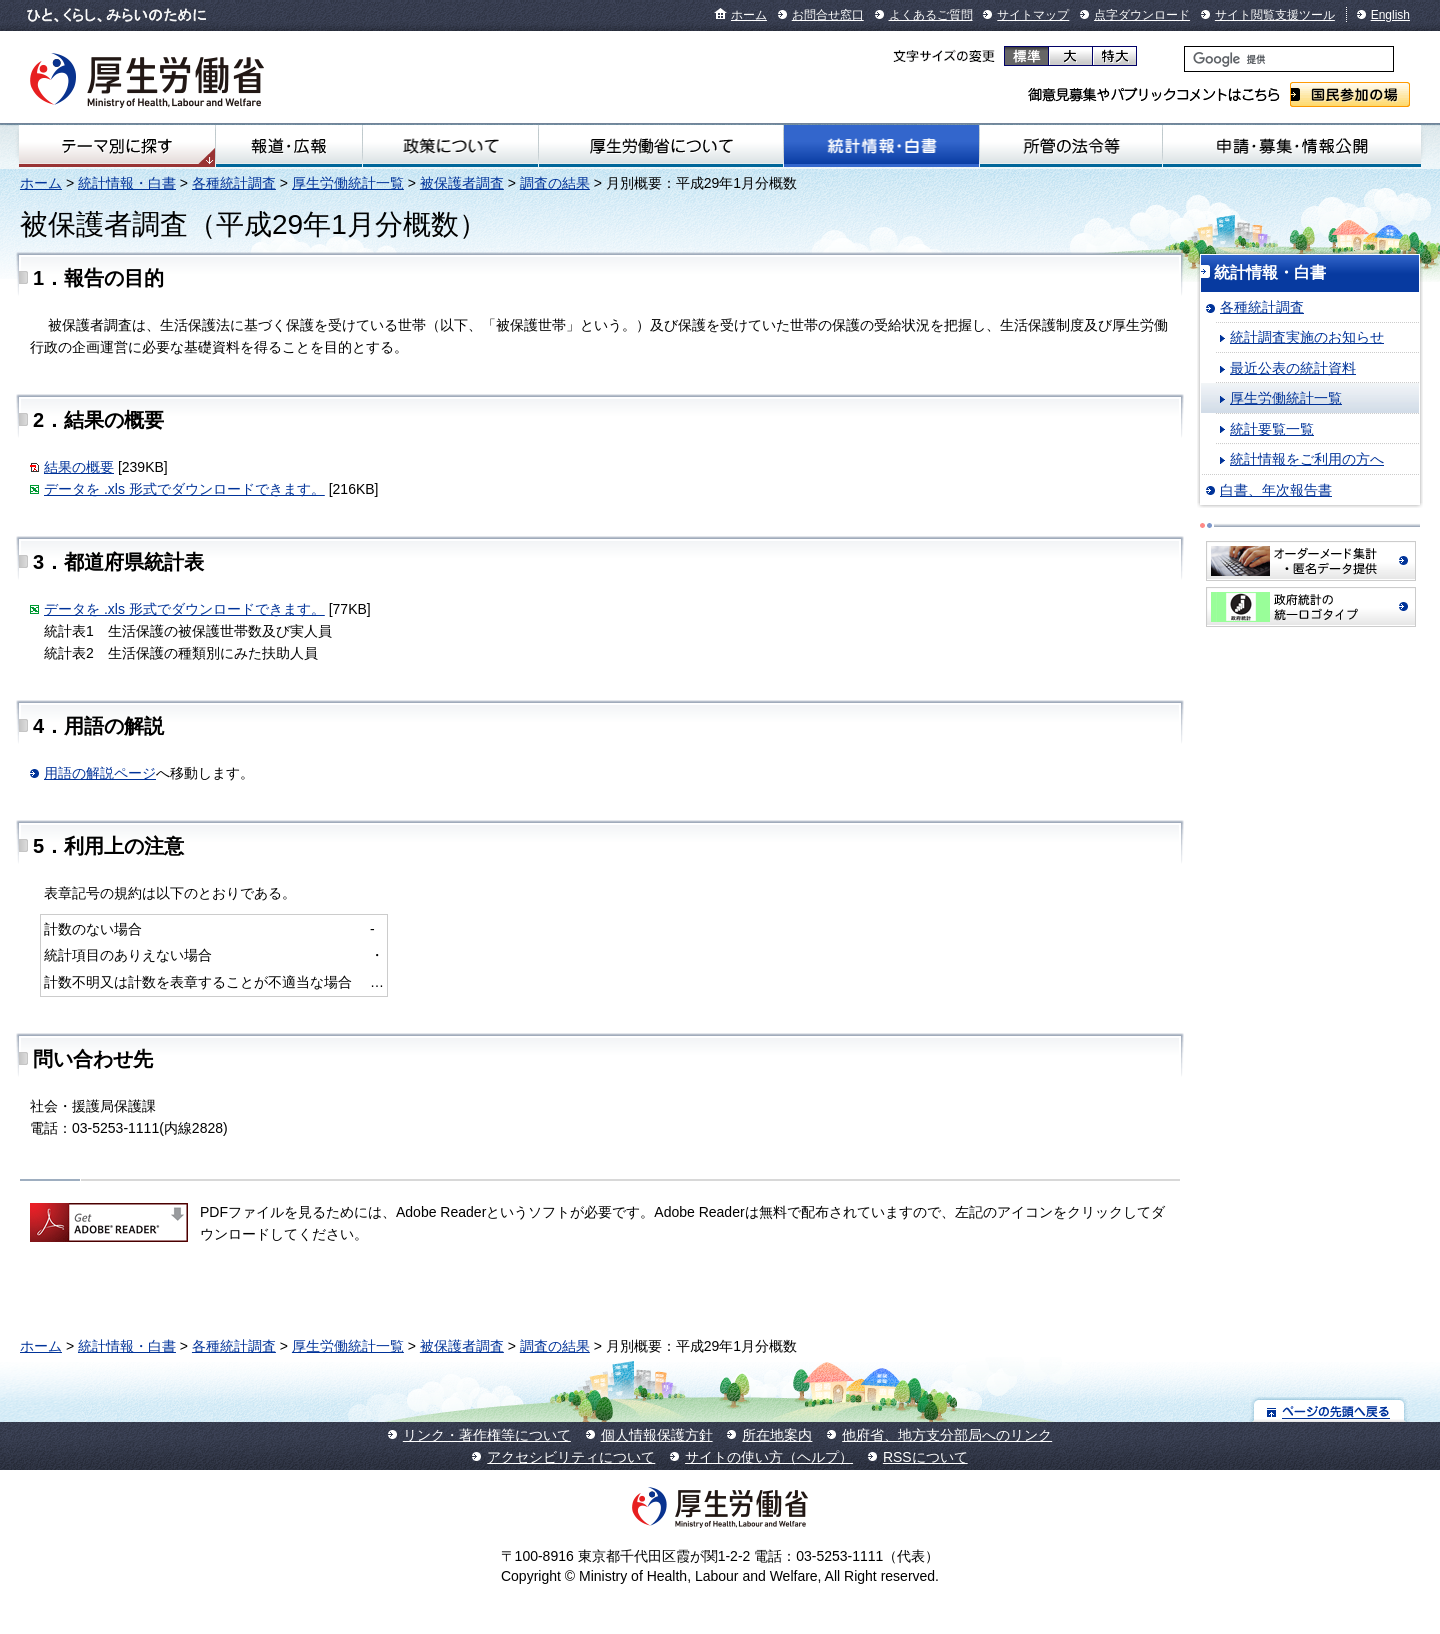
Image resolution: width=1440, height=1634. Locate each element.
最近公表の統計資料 (1293, 368)
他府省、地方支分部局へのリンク (947, 1435)
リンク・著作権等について (487, 1435)
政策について (450, 146)
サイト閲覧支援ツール (1275, 15)
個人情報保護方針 (657, 1435)
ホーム (749, 15)
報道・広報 (289, 146)
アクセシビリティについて (571, 1457)
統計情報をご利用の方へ (1307, 459)
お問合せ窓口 (828, 15)
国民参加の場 (1350, 94)
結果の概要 (79, 467)
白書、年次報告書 (1276, 490)
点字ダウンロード (1142, 15)
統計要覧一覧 (1272, 429)
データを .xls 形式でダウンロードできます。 (184, 489)
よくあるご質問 (931, 15)
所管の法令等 (1070, 146)
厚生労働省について (661, 146)
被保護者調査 (462, 183)
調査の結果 (555, 183)
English (1390, 15)
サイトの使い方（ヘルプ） (769, 1457)
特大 (1114, 56)
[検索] (1289, 59)
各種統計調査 (234, 183)
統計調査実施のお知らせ (1307, 337)
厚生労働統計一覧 (348, 183)
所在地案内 (777, 1435)
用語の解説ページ (100, 773)
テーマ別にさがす (117, 146)
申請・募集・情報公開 (1292, 146)
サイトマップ (1033, 15)
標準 (1026, 56)
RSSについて (925, 1457)
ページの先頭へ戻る (1329, 1410)
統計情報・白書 (881, 146)
